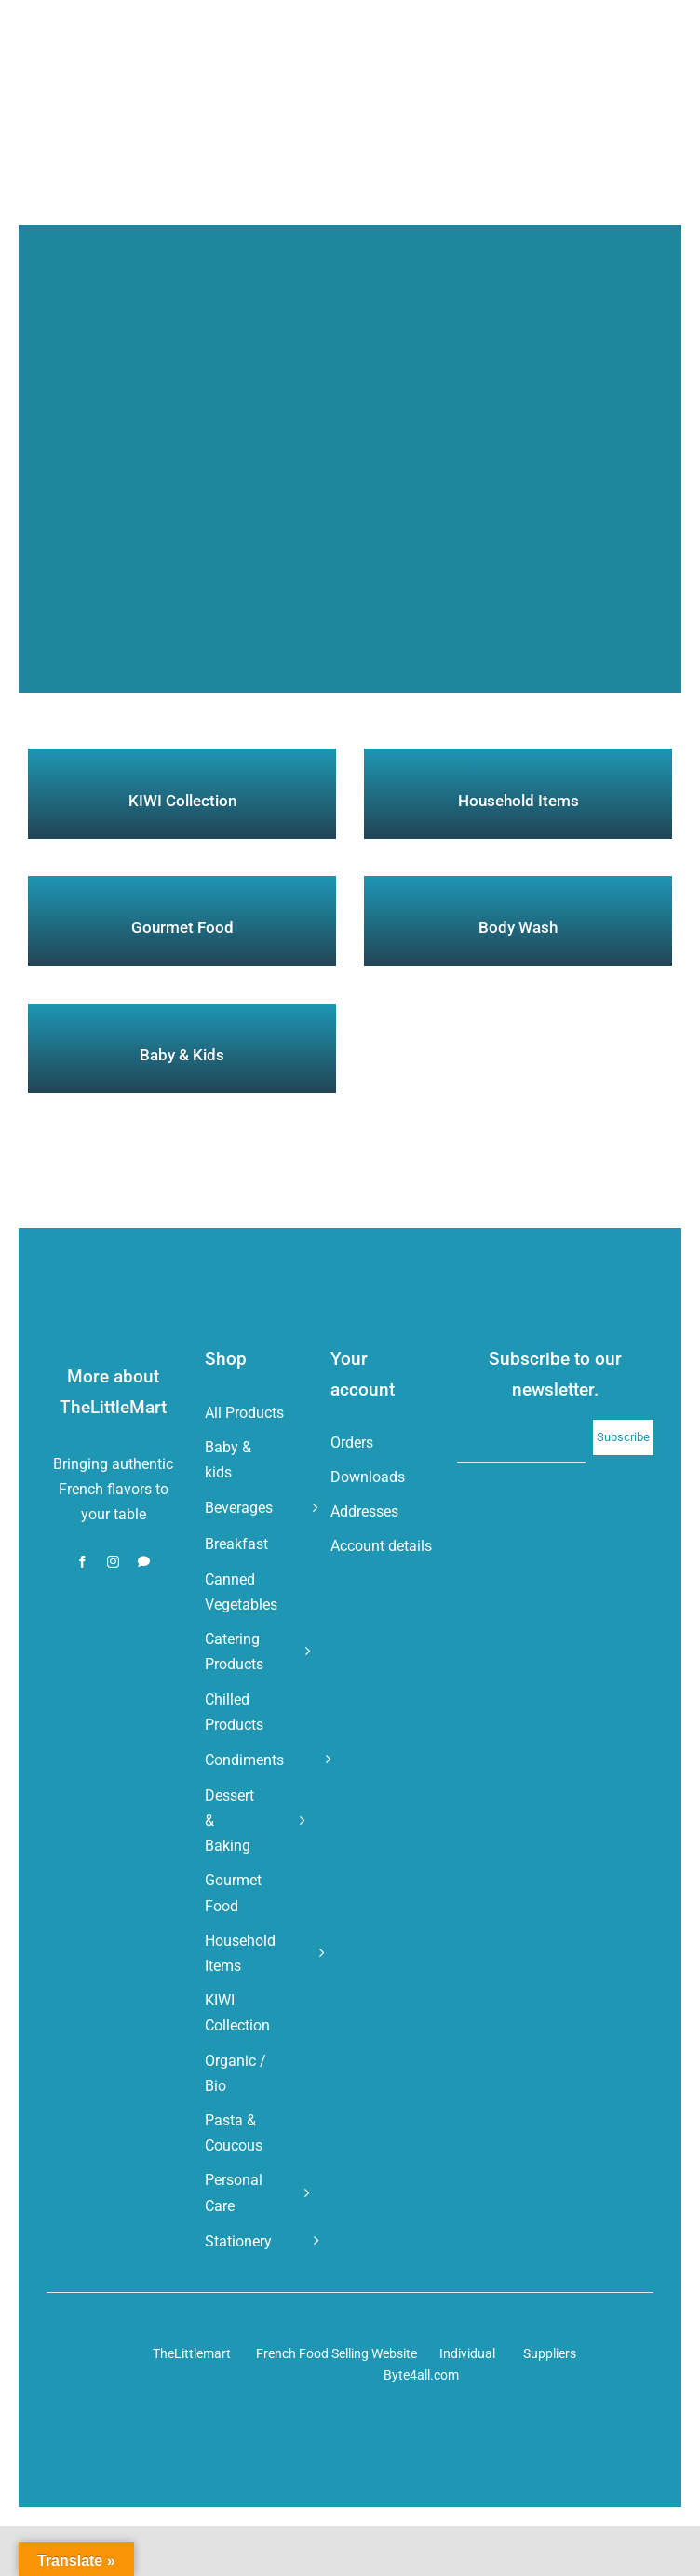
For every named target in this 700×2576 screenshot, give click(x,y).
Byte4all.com (421, 2374)
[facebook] (82, 1562)
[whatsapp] (144, 1562)
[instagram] (113, 1562)
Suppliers (549, 2353)
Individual (467, 2353)
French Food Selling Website (336, 2353)
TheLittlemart (192, 2353)
